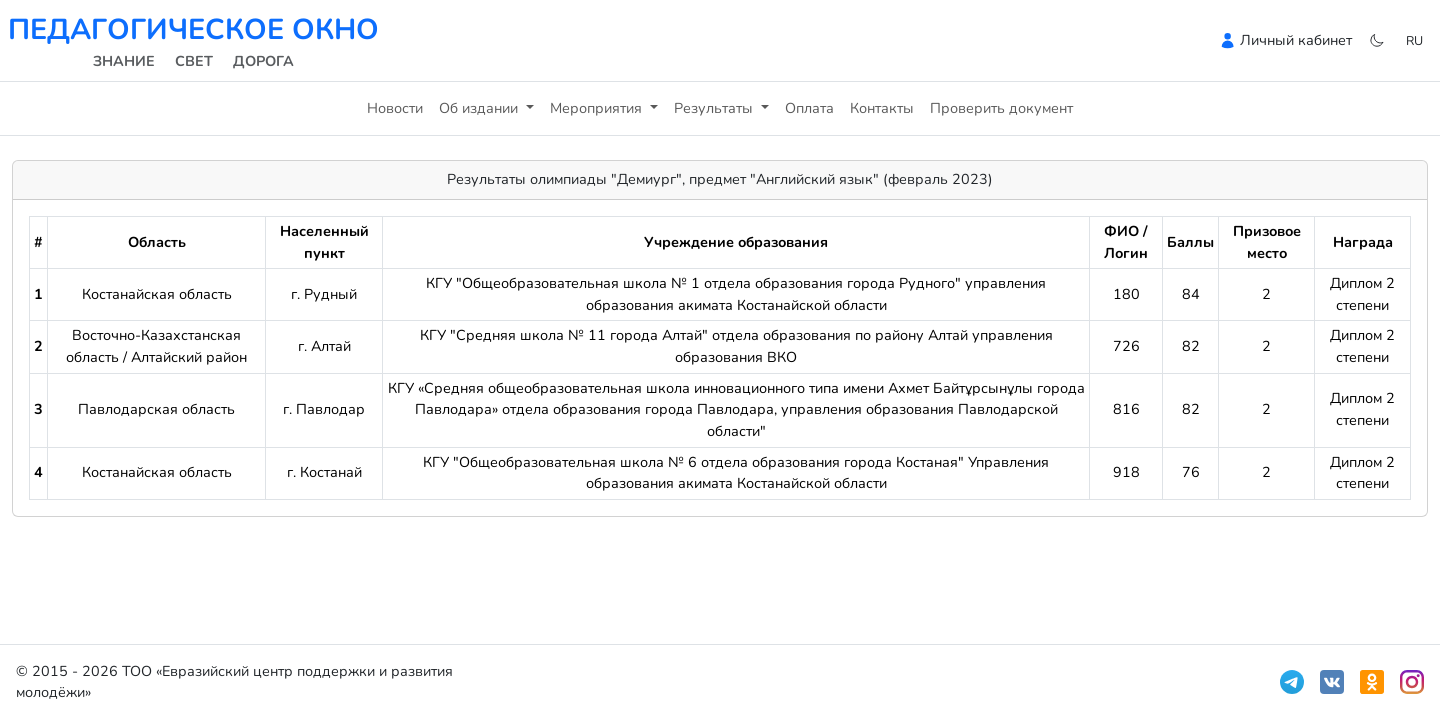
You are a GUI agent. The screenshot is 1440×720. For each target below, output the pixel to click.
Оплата (809, 108)
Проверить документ (1001, 108)
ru (1414, 40)
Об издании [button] (480, 108)
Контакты (882, 108)
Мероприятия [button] (598, 108)
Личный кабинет (1296, 40)
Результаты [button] (715, 108)
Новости (395, 108)
